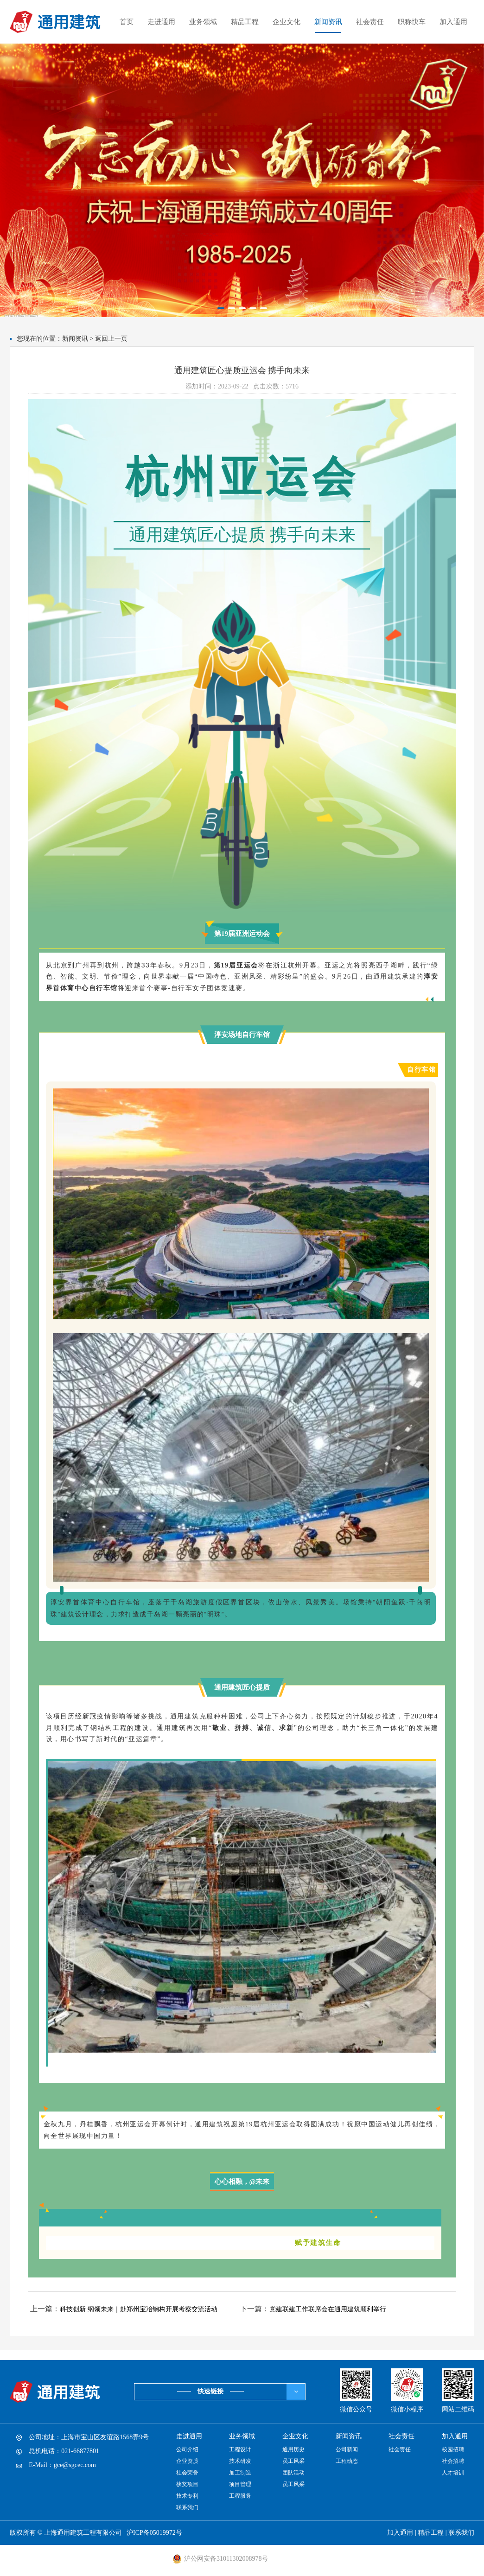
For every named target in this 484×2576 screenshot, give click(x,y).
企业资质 (187, 2461)
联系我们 (187, 2507)
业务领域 (203, 21)
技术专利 (187, 2496)
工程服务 (240, 2496)
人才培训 (453, 2472)
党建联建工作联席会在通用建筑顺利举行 (327, 2309)
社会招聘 (453, 2461)
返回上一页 (111, 338)
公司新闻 (347, 2449)
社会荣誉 (187, 2472)
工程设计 (240, 2449)
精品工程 (245, 21)
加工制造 (240, 2472)
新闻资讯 (328, 21)
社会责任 (370, 21)
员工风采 (293, 2461)
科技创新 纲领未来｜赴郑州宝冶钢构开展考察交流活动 (138, 2309)
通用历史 (293, 2449)
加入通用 (453, 21)
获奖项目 (187, 2484)
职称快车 (412, 21)
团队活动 (293, 2472)
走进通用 (161, 21)
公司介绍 (187, 2449)
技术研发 (240, 2461)
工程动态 (347, 2461)
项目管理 (240, 2484)
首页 (127, 21)
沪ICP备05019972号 (154, 2532)
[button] (220, 308)
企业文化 (286, 21)
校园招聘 (453, 2449)
